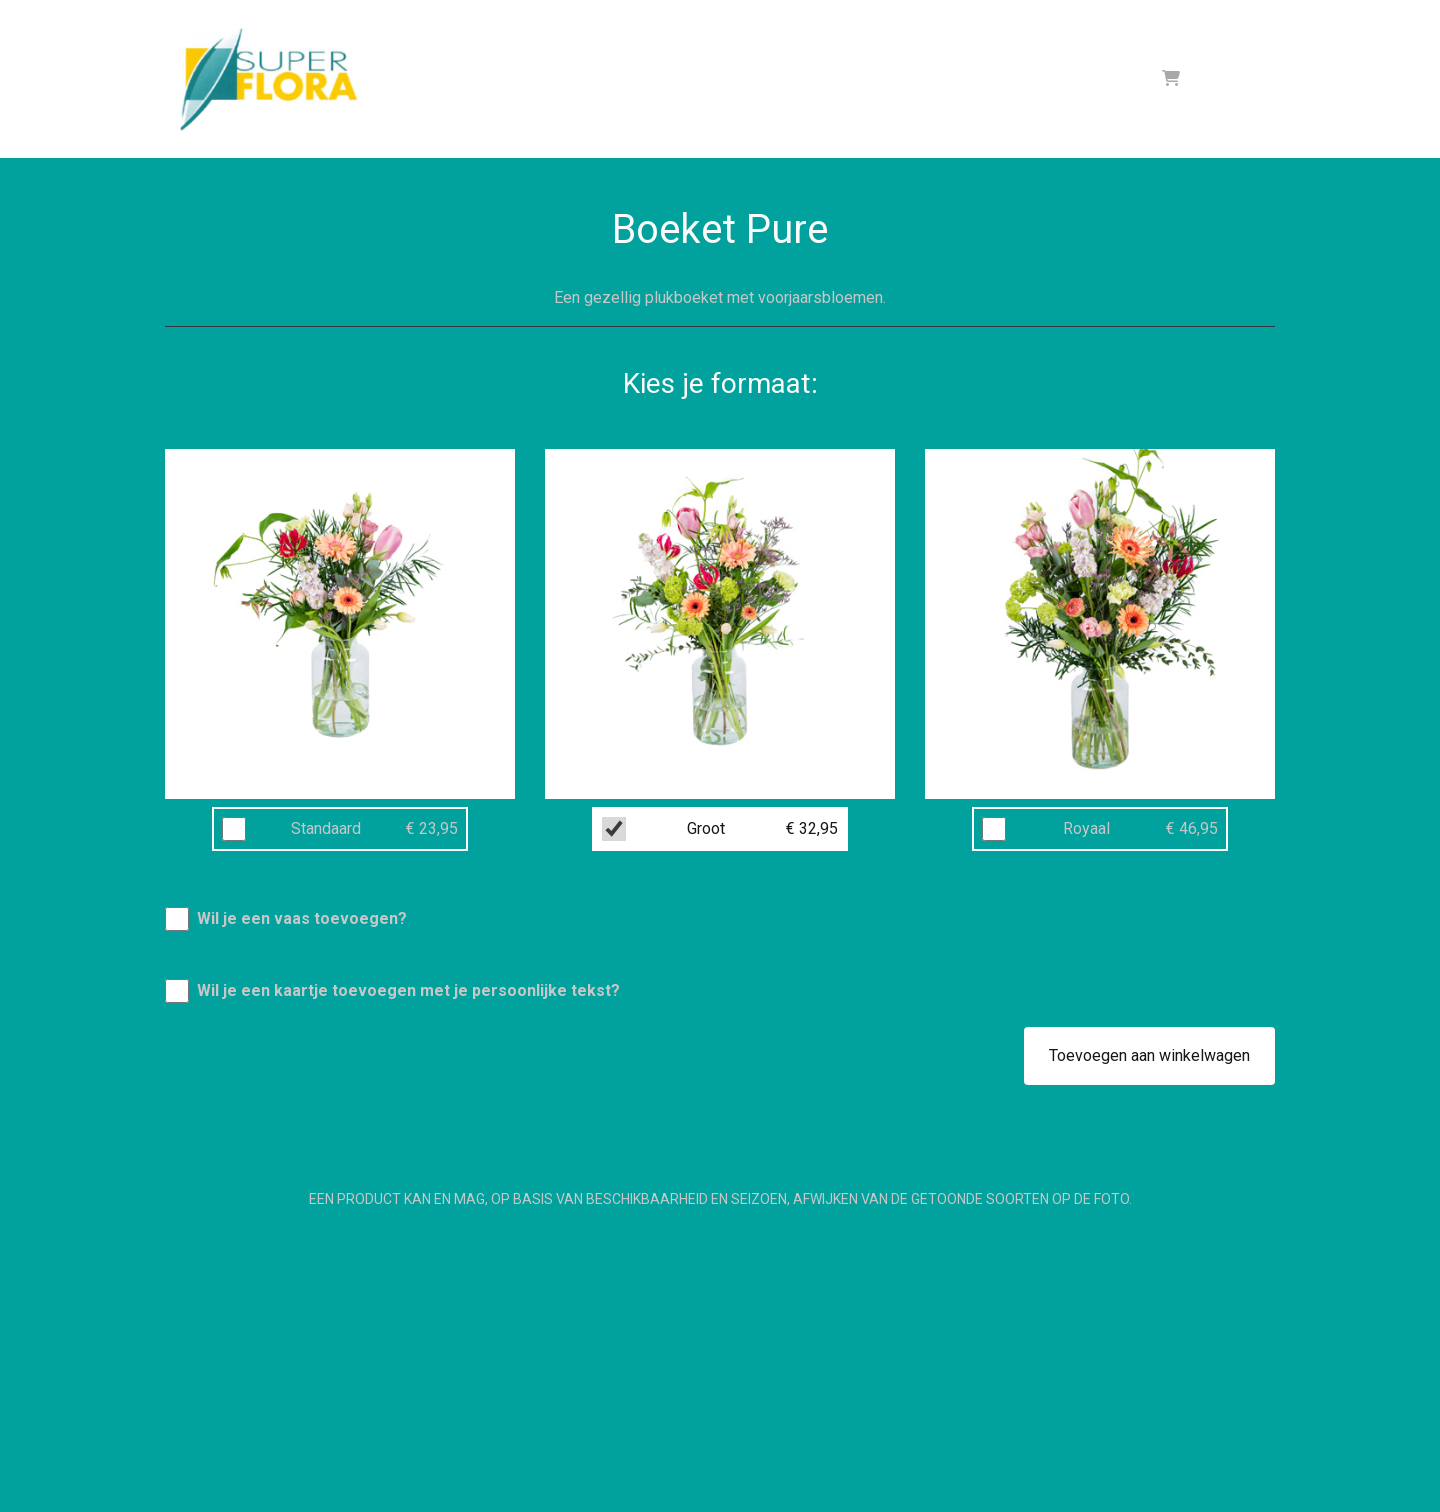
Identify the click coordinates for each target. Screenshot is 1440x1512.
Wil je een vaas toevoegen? (302, 918)
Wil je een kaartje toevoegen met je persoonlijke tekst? (408, 990)
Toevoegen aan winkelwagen (1149, 1055)
